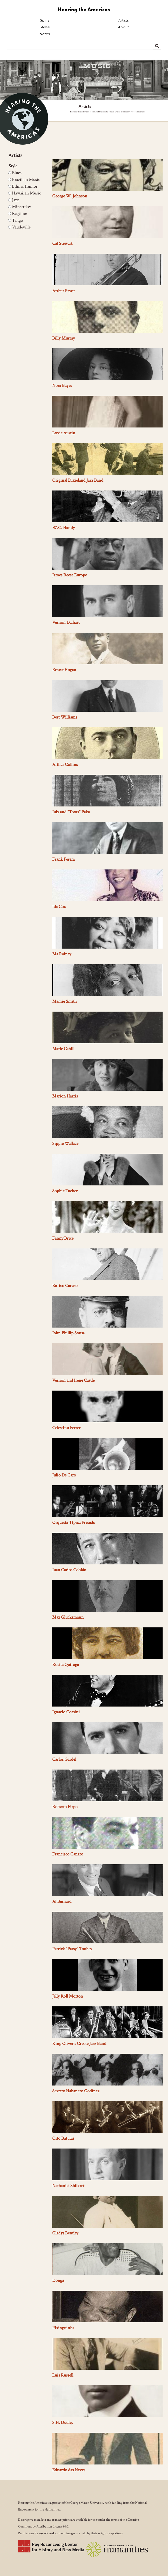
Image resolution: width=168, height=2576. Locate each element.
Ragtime (17, 213)
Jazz (13, 200)
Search (157, 45)
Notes (44, 34)
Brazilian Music (24, 179)
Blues (14, 172)
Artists (123, 20)
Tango (15, 220)
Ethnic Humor (23, 186)
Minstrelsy (19, 206)
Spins (44, 20)
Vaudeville (19, 227)
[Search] (80, 45)
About (123, 27)
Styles (45, 27)
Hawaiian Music (24, 193)
